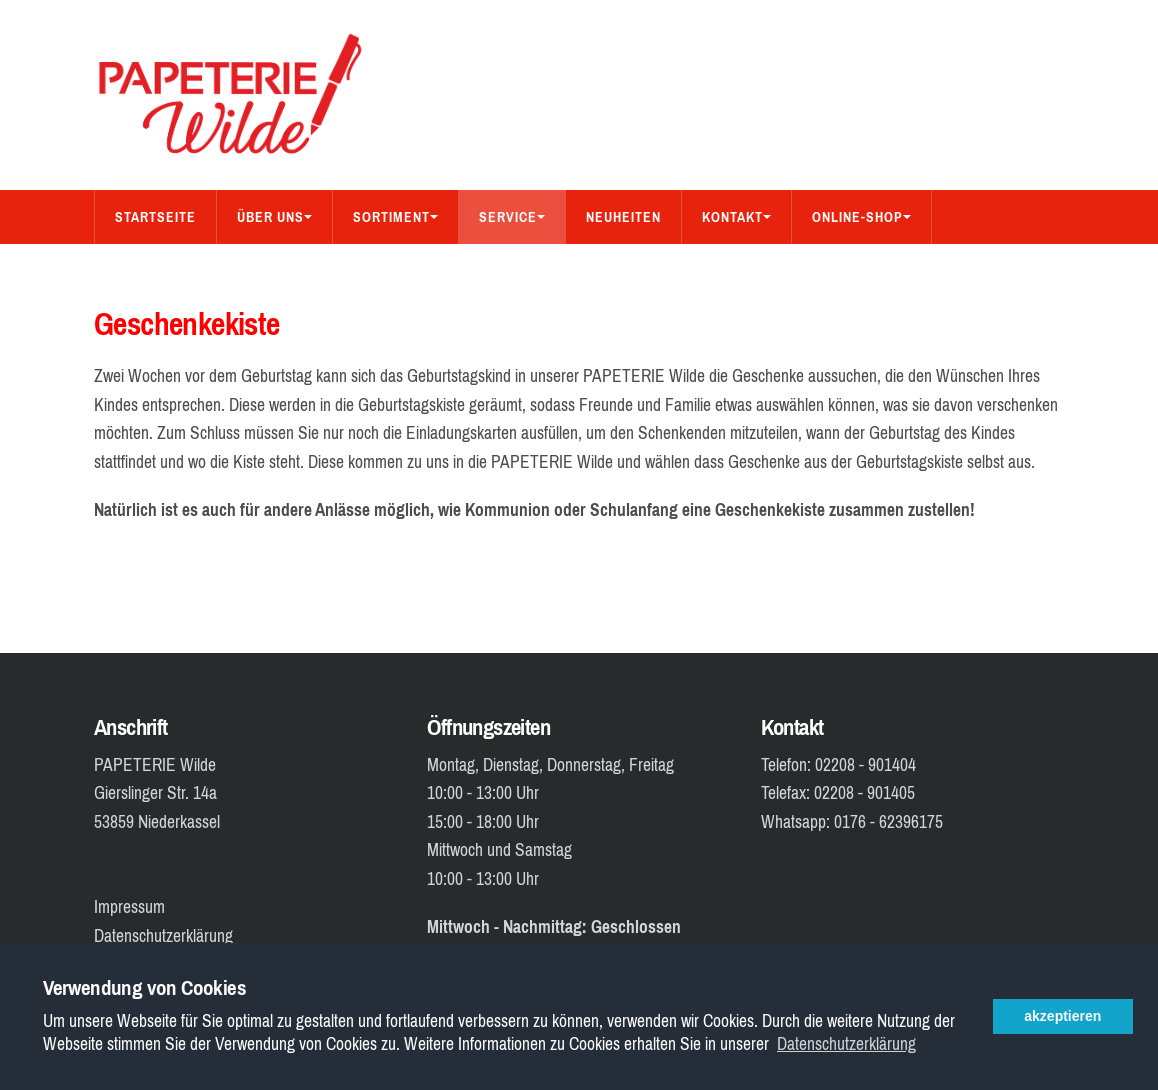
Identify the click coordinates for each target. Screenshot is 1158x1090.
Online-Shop (861, 217)
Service (512, 217)
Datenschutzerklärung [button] (846, 1044)
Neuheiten (623, 217)
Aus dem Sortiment (321, 271)
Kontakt (736, 217)
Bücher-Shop (162, 271)
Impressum (129, 907)
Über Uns (274, 217)
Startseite (155, 217)
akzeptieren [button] (1062, 1016)
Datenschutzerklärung (163, 936)
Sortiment (395, 217)
